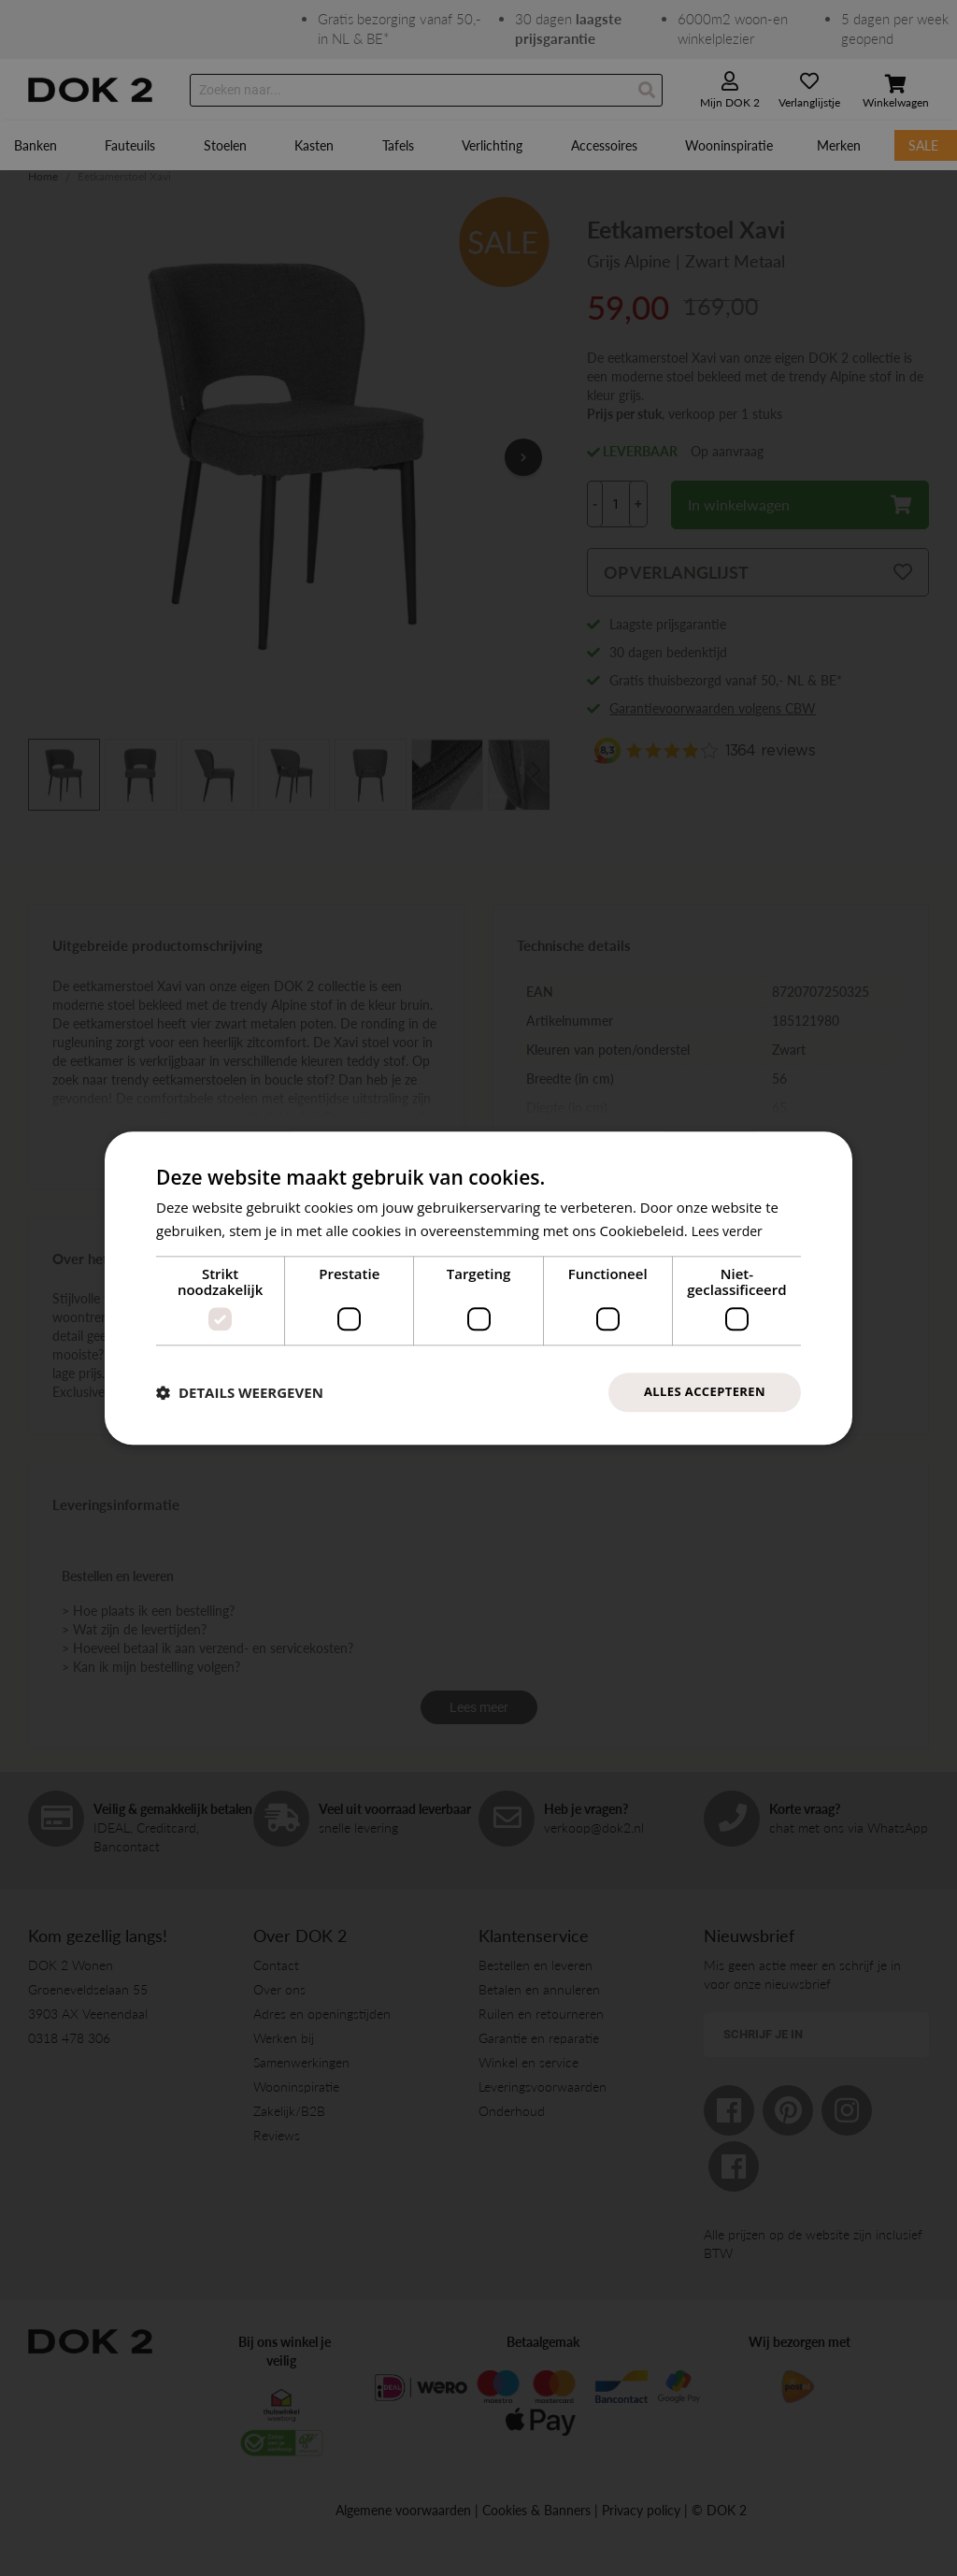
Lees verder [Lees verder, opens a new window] (730, 1228)
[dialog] (478, 1288)
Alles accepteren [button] (700, 1392)
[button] (239, 1392)
